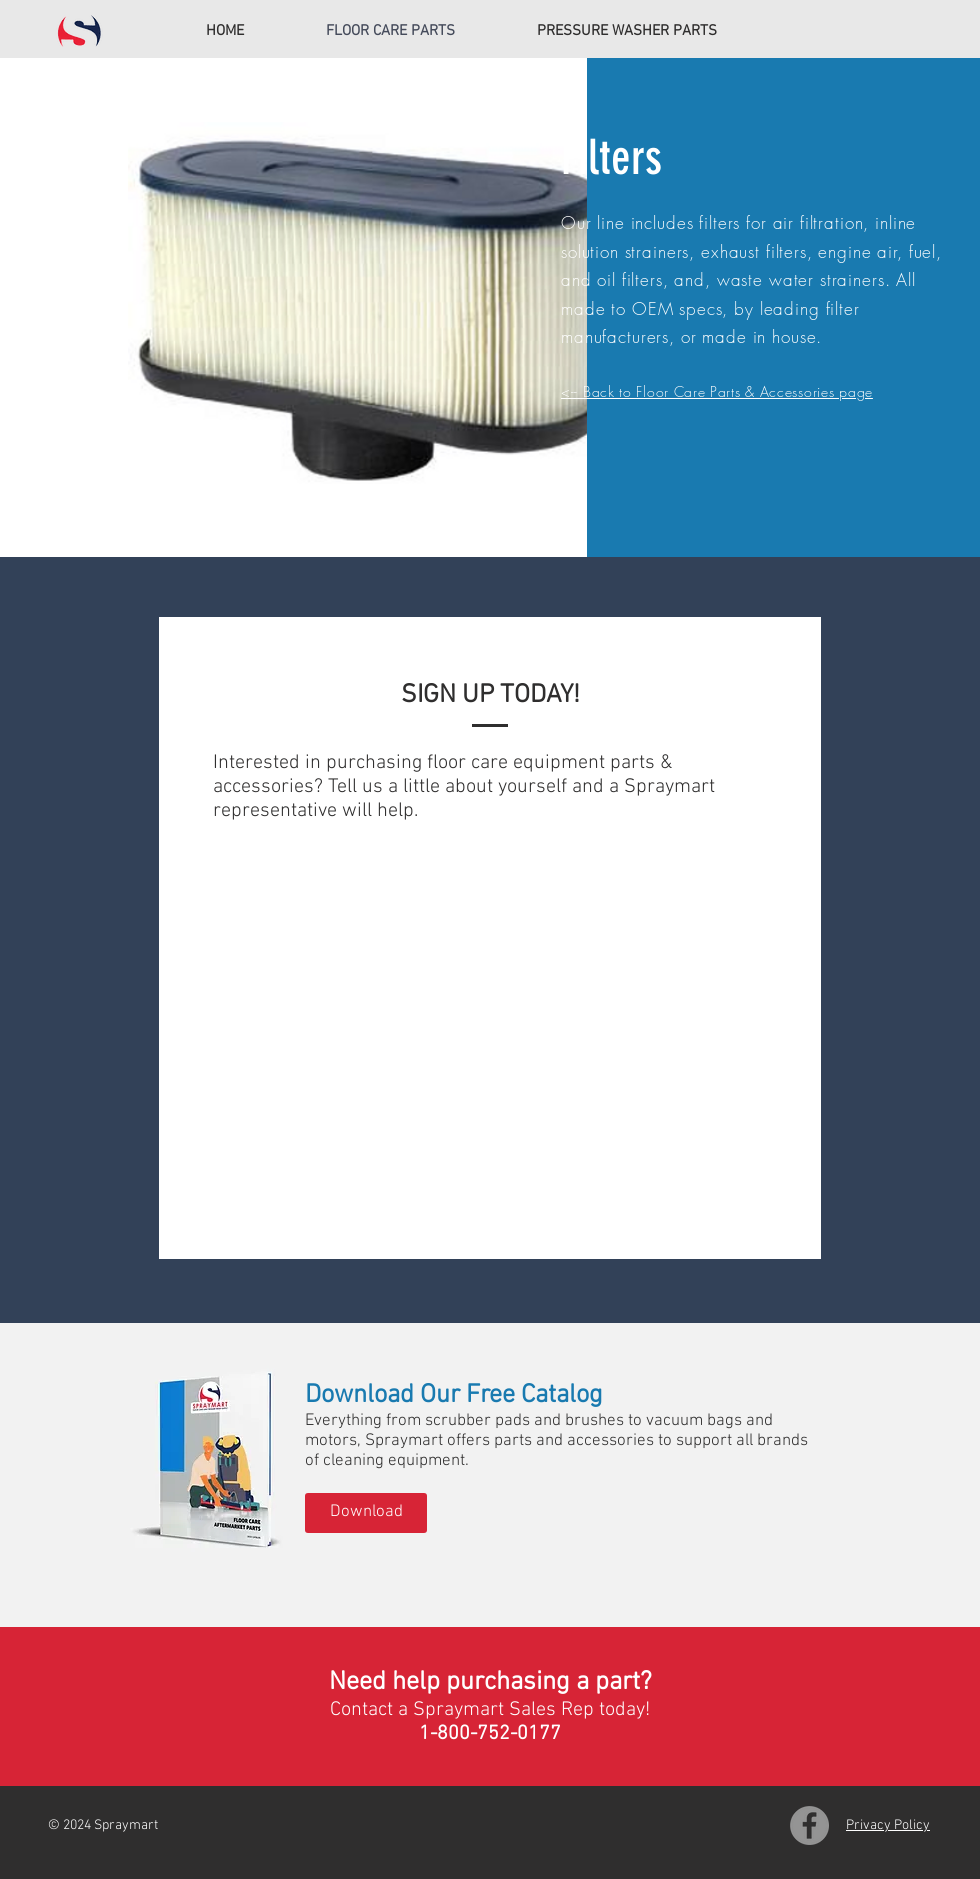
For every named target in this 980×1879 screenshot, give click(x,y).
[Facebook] (809, 1825)
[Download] (366, 1513)
